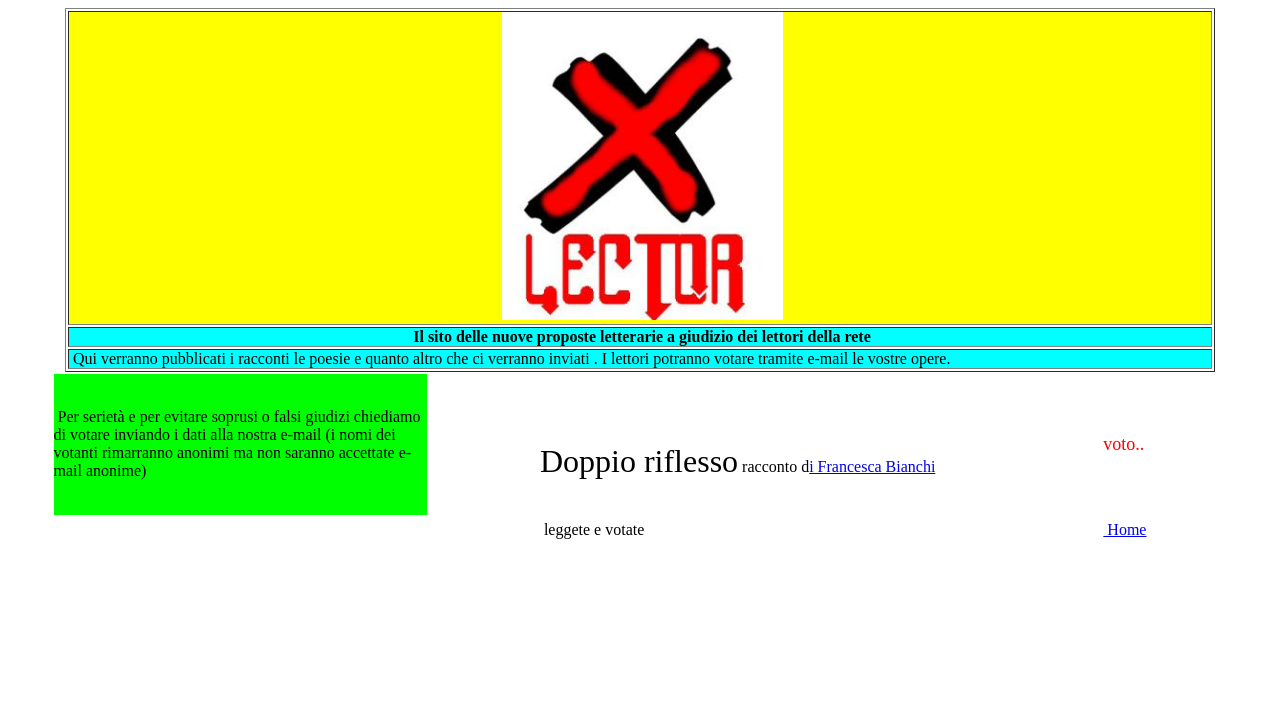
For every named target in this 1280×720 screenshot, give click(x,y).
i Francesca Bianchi (872, 466)
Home (1124, 529)
